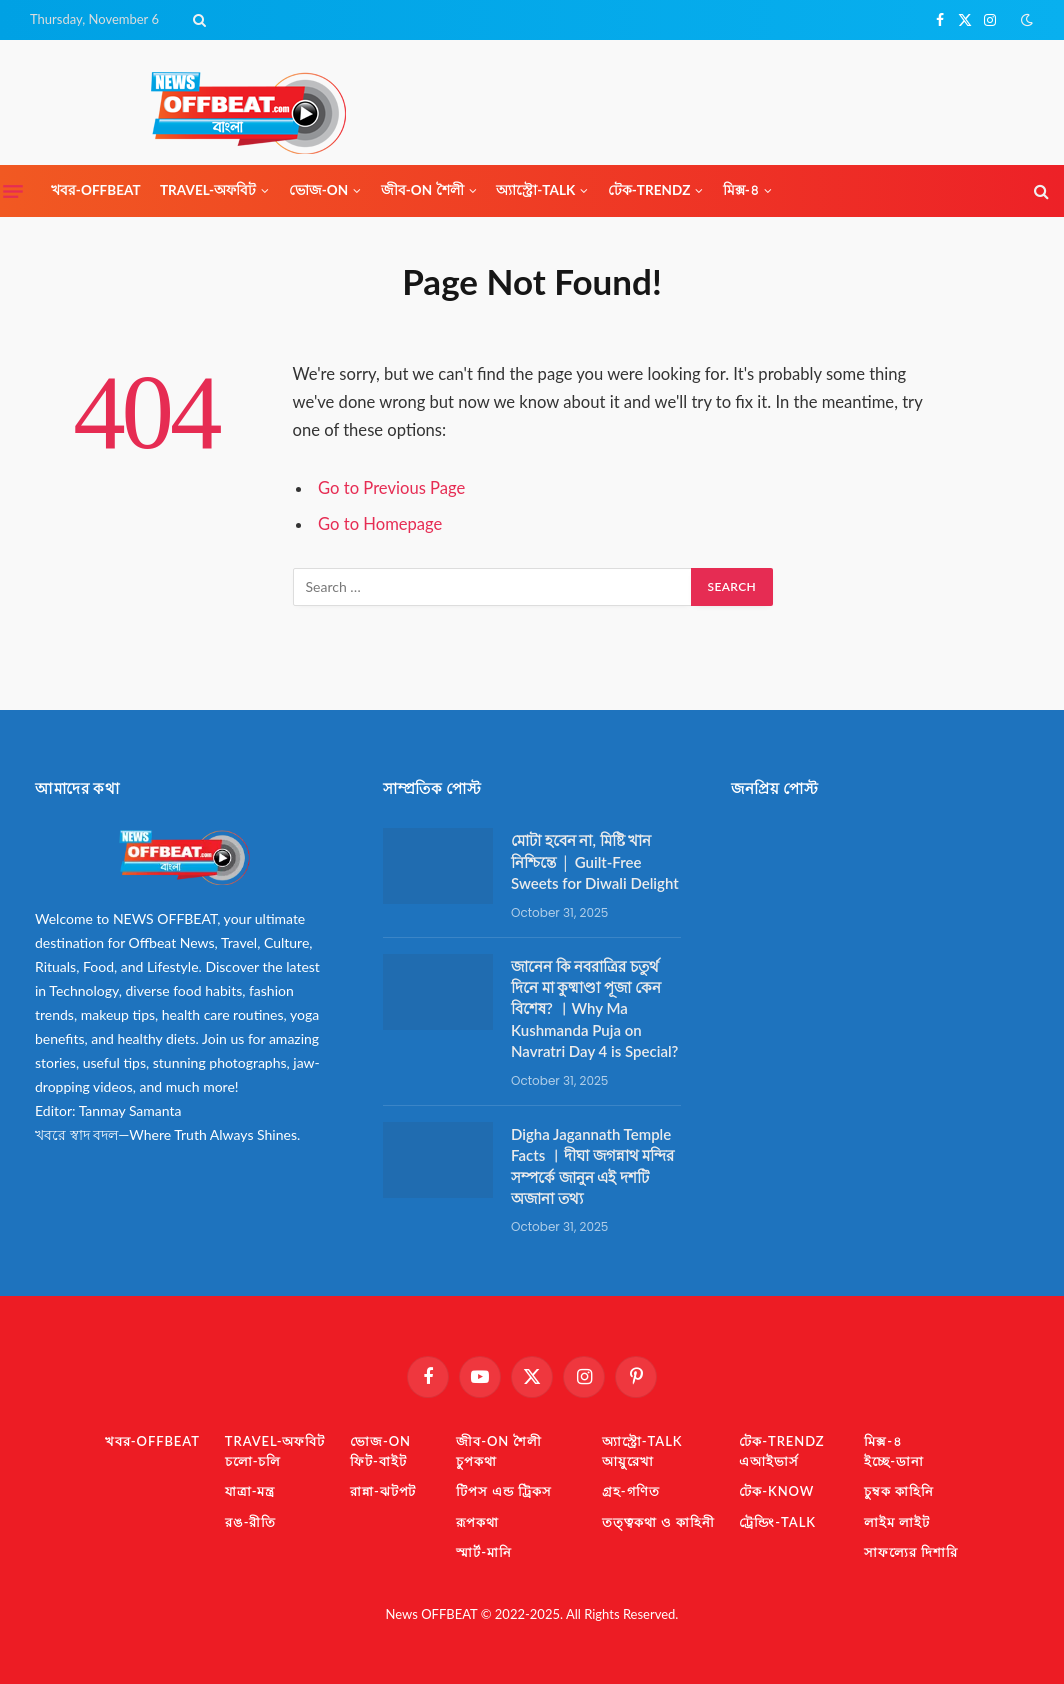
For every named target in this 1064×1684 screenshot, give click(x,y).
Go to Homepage (380, 524)
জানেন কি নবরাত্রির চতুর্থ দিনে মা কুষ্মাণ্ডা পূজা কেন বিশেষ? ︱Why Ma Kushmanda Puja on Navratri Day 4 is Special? (594, 1009)
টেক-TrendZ (649, 190)
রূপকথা (477, 1522)
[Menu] (13, 191)
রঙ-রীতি (250, 1522)
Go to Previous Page (391, 488)
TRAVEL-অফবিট (208, 190)
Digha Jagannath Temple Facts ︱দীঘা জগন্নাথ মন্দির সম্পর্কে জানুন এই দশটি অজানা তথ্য (592, 1166)
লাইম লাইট (897, 1522)
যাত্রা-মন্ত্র (250, 1491)
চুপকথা (476, 1461)
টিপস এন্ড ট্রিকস (504, 1491)
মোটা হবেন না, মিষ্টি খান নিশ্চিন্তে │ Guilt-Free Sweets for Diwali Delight (595, 861)
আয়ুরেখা (628, 1461)
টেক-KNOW (776, 1491)
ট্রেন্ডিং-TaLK (777, 1522)
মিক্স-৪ (741, 190)
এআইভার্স (769, 1461)
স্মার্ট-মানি (483, 1552)
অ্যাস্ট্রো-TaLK (535, 190)
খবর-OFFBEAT (96, 190)
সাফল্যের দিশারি (911, 1552)
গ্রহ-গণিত (631, 1491)
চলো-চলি (253, 1461)
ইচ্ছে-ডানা (893, 1461)
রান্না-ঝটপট (383, 1491)
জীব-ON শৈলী (422, 190)
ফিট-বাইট (378, 1461)
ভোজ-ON (319, 190)
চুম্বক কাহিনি (899, 1491)
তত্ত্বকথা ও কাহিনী (658, 1522)
